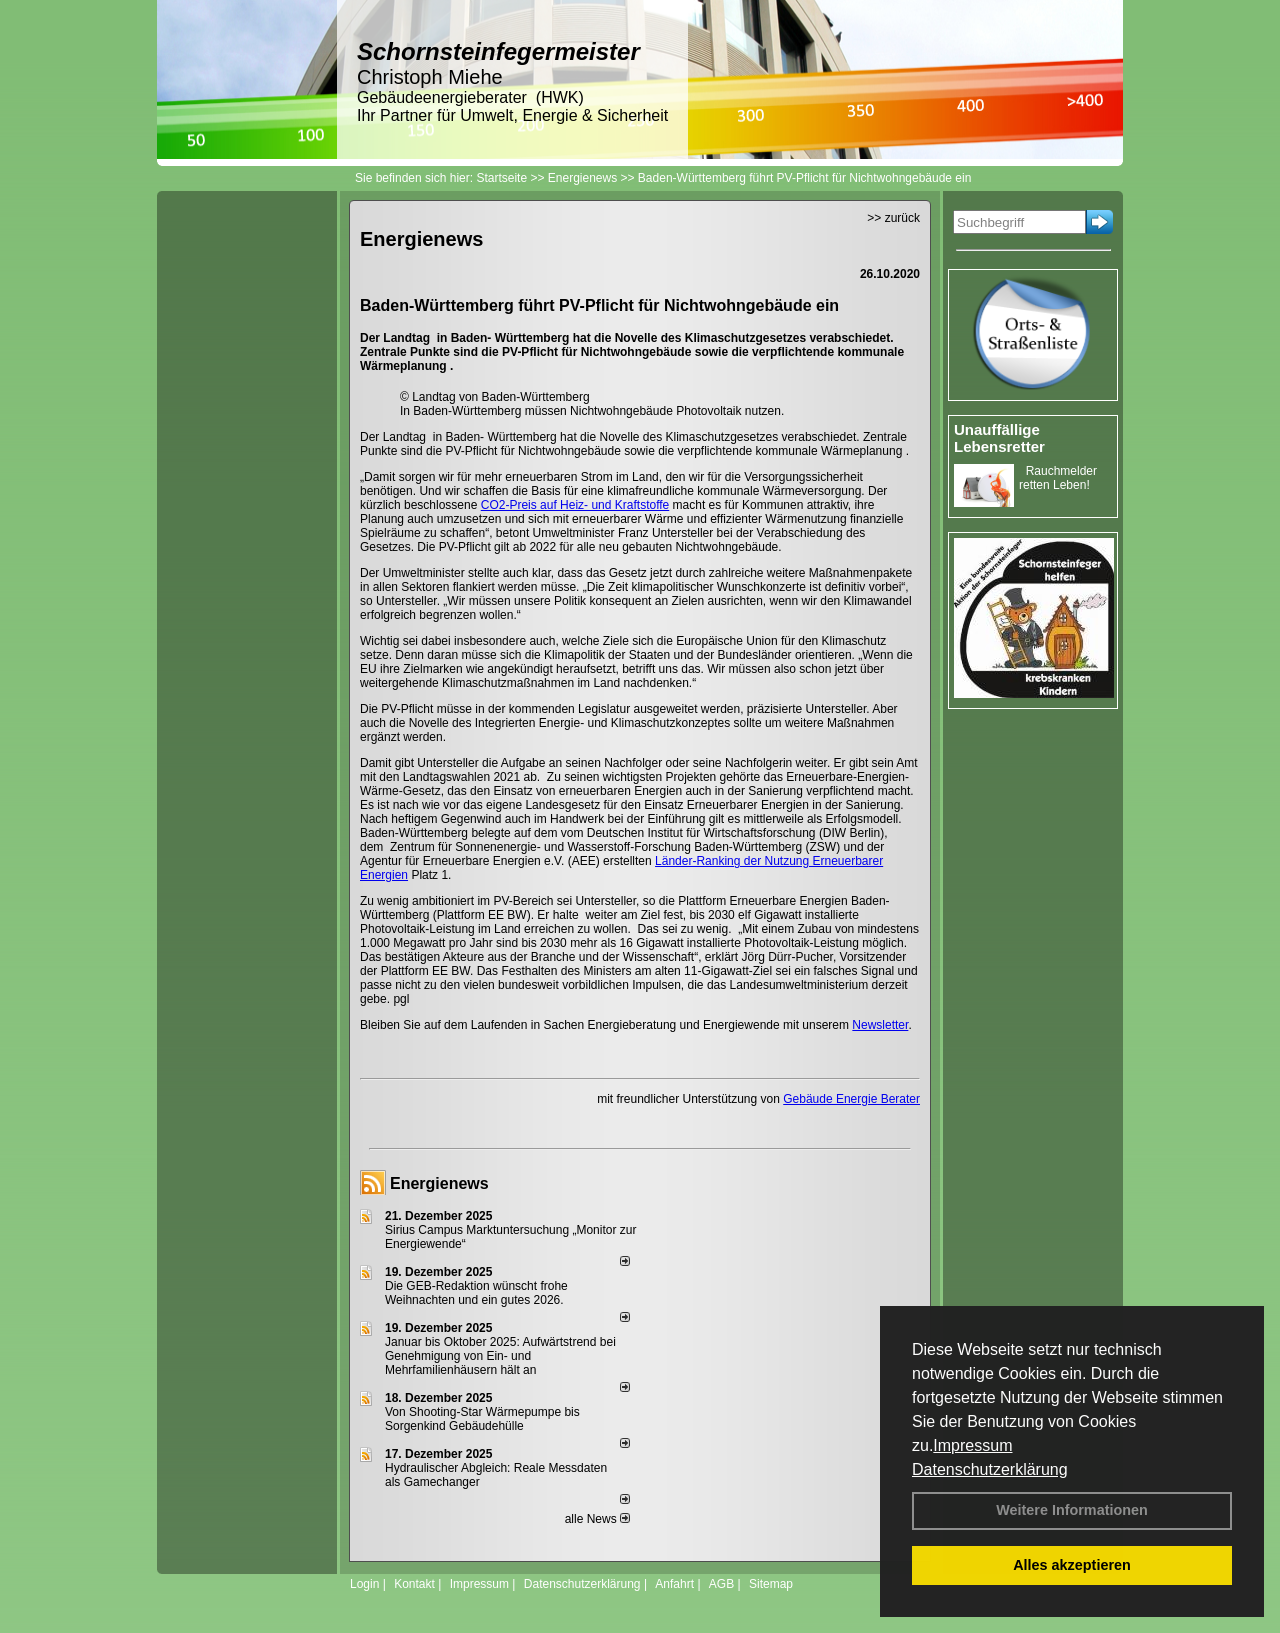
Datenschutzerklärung (990, 1469)
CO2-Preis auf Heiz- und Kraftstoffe (575, 505)
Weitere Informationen (1072, 1510)
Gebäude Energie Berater (851, 1099)
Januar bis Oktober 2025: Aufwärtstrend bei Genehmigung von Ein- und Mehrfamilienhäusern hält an (500, 1356)
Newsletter (880, 1025)
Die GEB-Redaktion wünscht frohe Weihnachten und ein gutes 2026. (476, 1293)
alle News (597, 1519)
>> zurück (893, 218)
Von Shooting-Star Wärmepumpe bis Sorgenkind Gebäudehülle (482, 1419)
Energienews (439, 1183)
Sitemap (771, 1584)
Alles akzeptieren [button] (1072, 1565)
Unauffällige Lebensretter (999, 438)
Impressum (972, 1445)
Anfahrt (674, 1584)
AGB (721, 1584)
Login (364, 1584)
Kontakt (414, 1584)
